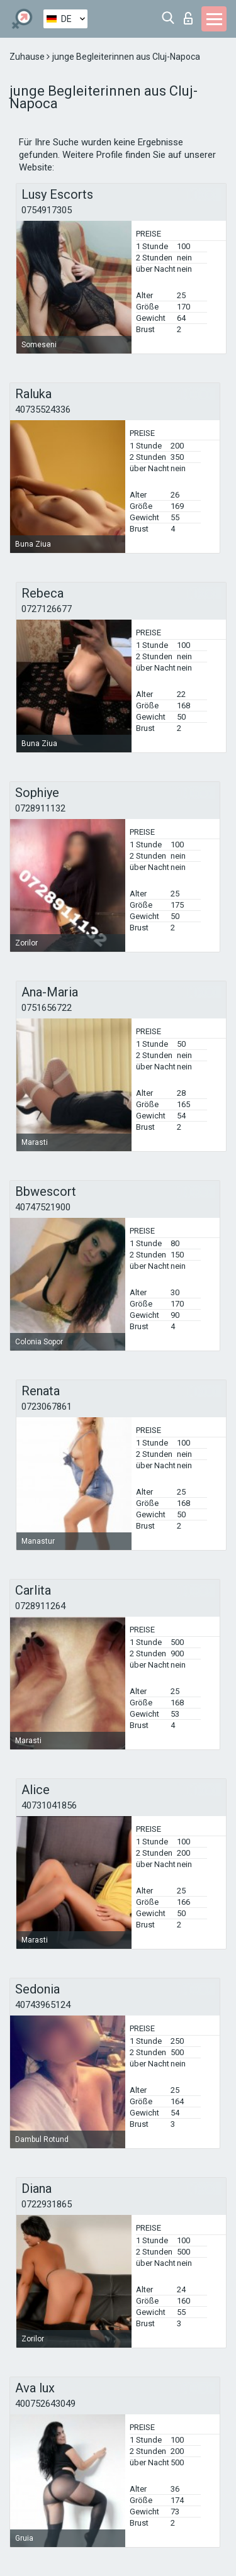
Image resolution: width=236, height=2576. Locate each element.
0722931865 (46, 2204)
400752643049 (45, 2403)
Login (188, 18)
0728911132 (40, 808)
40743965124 (42, 2004)
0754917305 (46, 210)
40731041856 (49, 1805)
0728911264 (40, 1606)
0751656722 (46, 1007)
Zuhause (28, 57)
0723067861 (46, 1406)
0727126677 (46, 609)
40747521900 (42, 1207)
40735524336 (42, 409)
